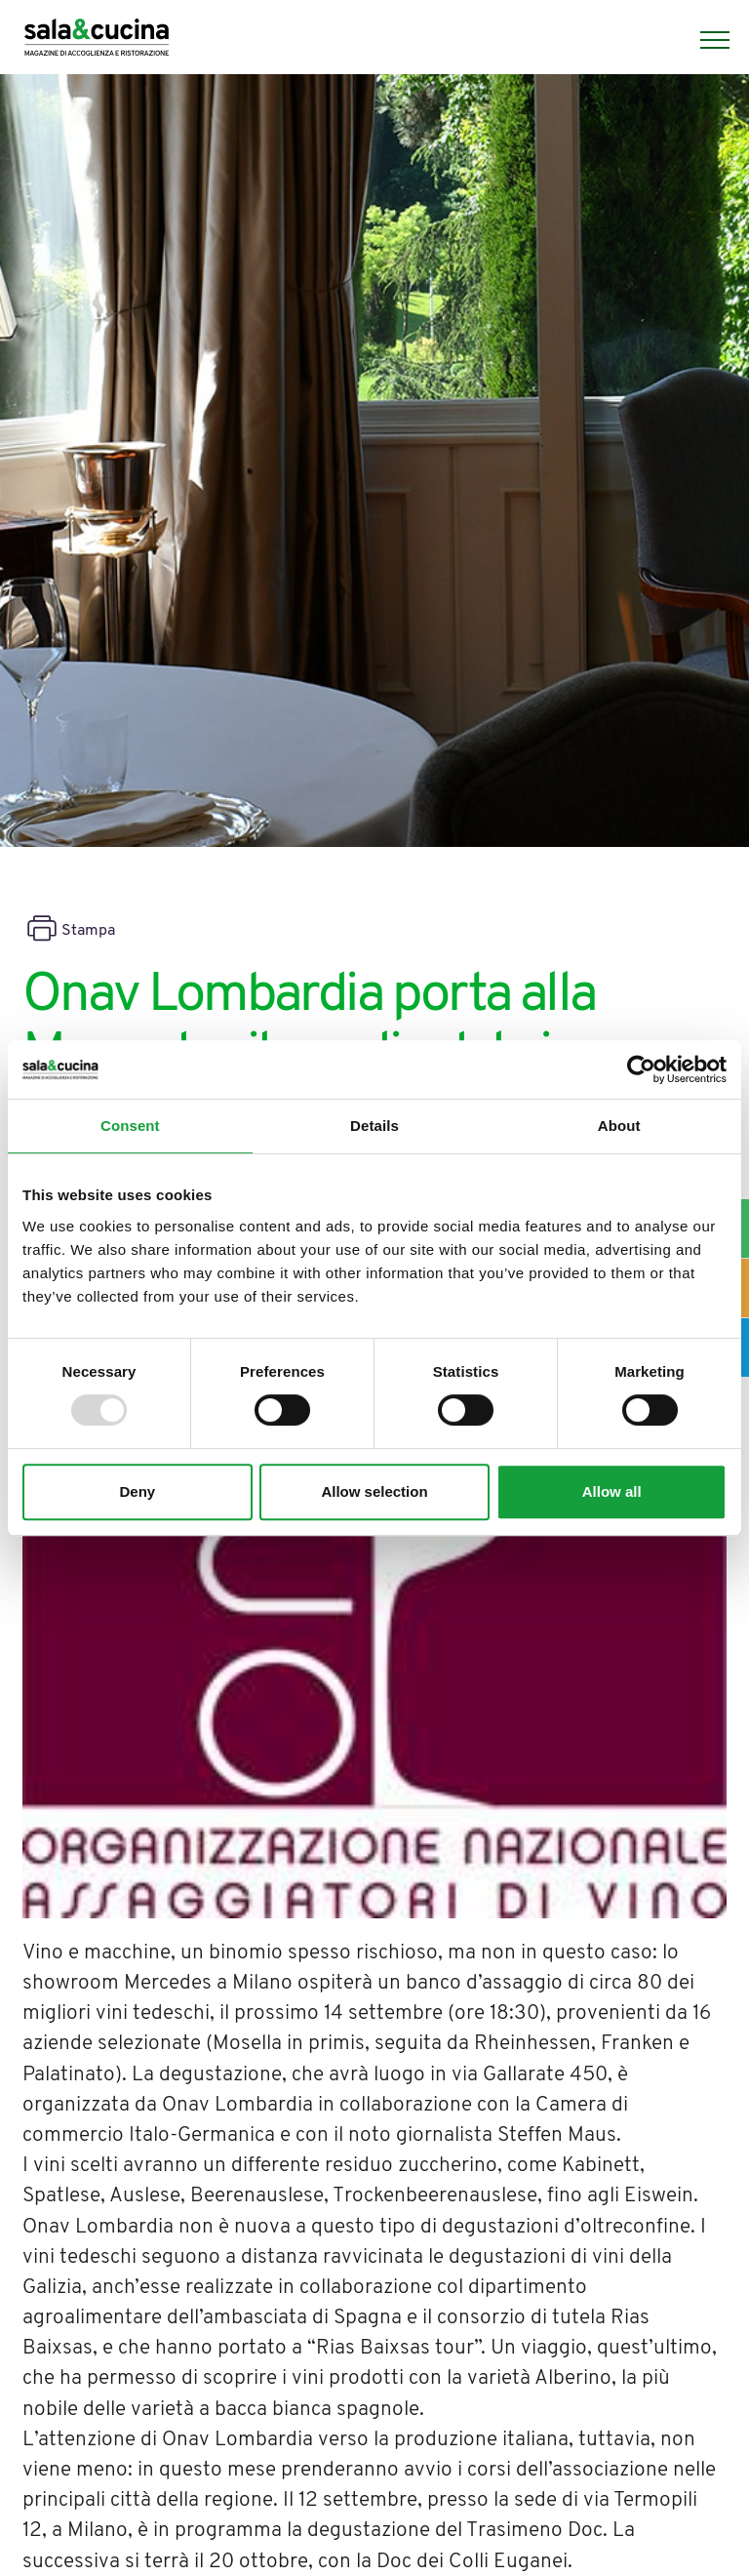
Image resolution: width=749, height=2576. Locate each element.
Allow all (612, 1491)
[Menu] (705, 40)
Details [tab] (374, 1125)
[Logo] (96, 40)
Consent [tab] (130, 1125)
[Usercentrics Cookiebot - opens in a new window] (641, 1069)
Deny (137, 1491)
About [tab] (619, 1125)
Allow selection (374, 1491)
